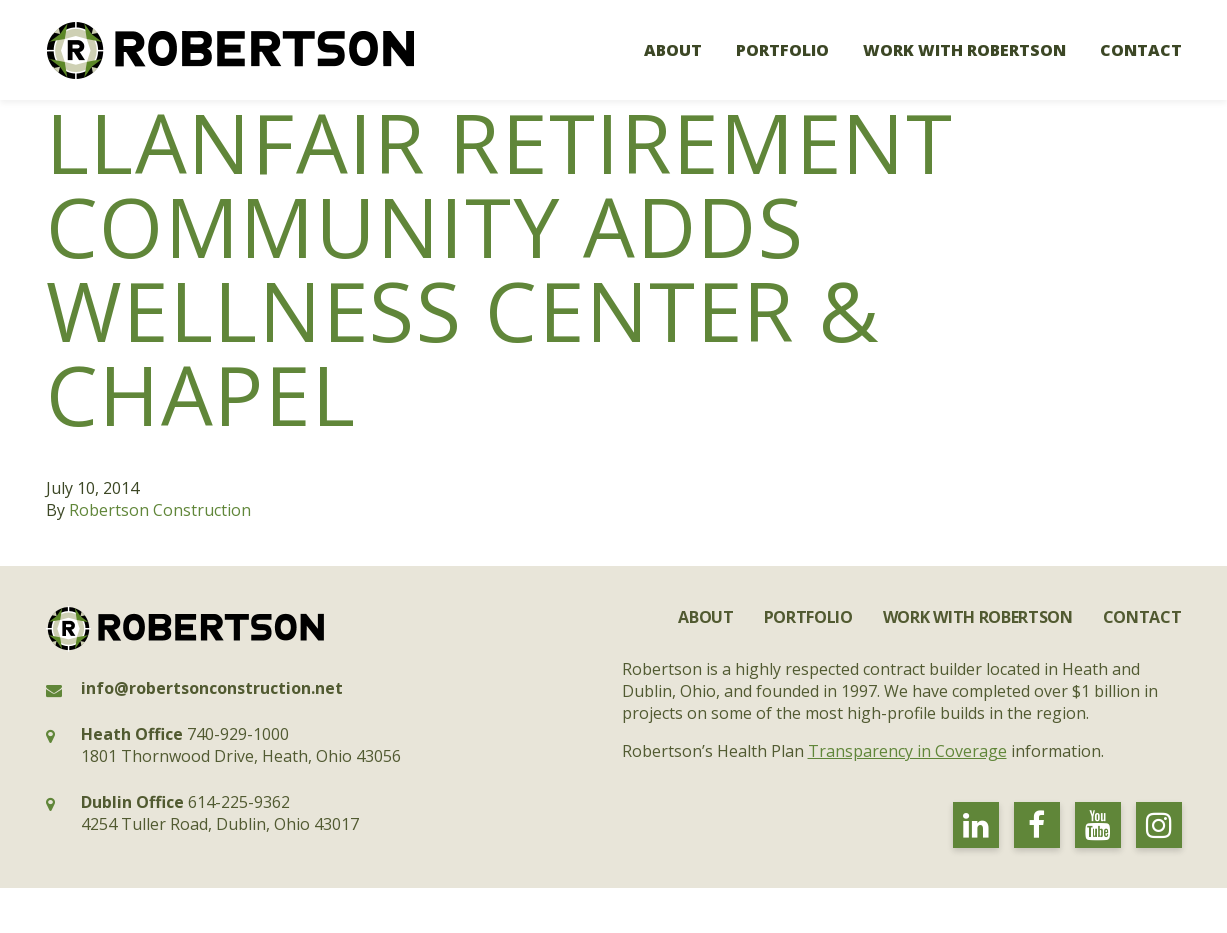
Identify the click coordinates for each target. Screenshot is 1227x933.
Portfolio (782, 50)
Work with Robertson (964, 50)
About (673, 50)
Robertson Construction (160, 510)
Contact (1141, 50)
